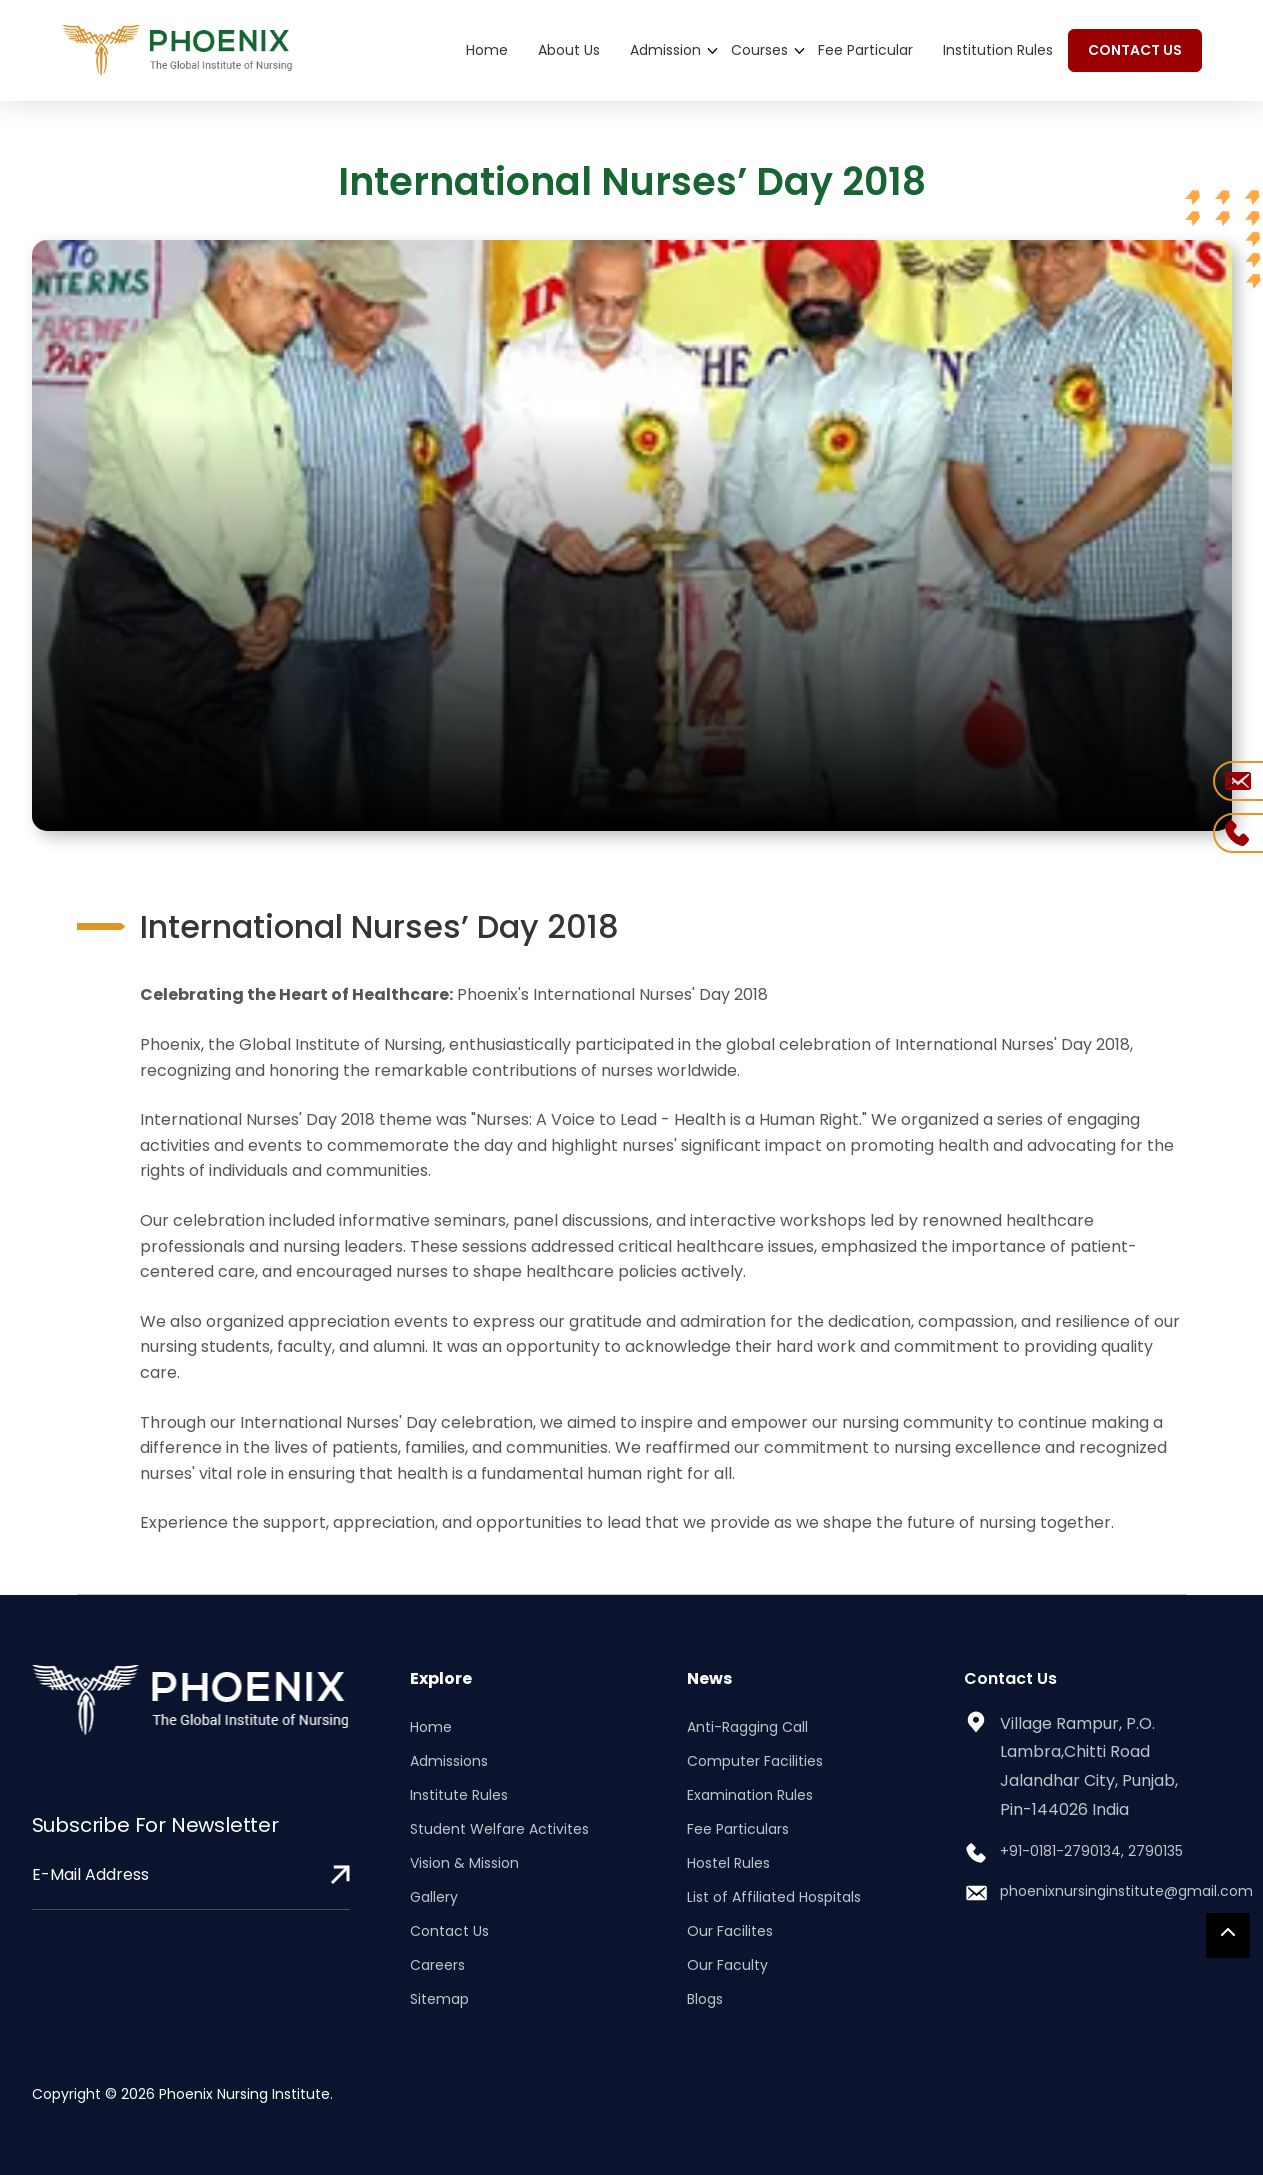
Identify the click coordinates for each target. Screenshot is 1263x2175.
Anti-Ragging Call (747, 1727)
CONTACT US (1135, 50)
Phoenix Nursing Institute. (246, 2094)
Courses (759, 50)
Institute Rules (459, 1795)
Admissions (449, 1761)
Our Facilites (730, 1931)
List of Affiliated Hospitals (774, 1897)
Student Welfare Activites (499, 1829)
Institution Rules (998, 50)
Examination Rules (750, 1795)
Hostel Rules (728, 1863)
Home (487, 50)
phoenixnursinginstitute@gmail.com (1126, 1891)
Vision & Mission (464, 1863)
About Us (569, 50)
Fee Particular (865, 50)
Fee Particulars (738, 1829)
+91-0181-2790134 (1060, 1851)
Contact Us (449, 1931)
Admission (665, 50)
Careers (437, 1965)
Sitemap (439, 1999)
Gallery (434, 1897)
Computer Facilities (755, 1761)
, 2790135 (1152, 1851)
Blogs (705, 1999)
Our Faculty (727, 1965)
